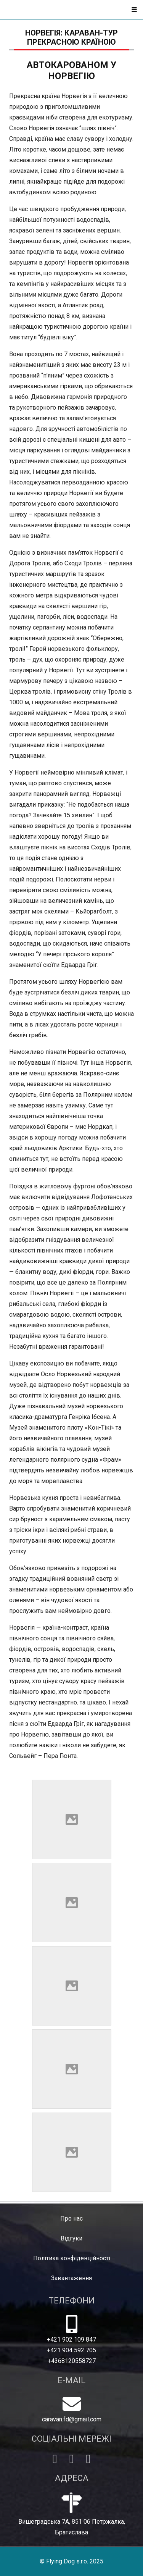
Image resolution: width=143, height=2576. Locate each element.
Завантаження (71, 2278)
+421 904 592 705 (71, 2350)
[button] (134, 9)
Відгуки (71, 2238)
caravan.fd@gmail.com (71, 2419)
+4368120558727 (72, 2361)
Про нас (71, 2218)
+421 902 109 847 (71, 2339)
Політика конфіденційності (71, 2258)
